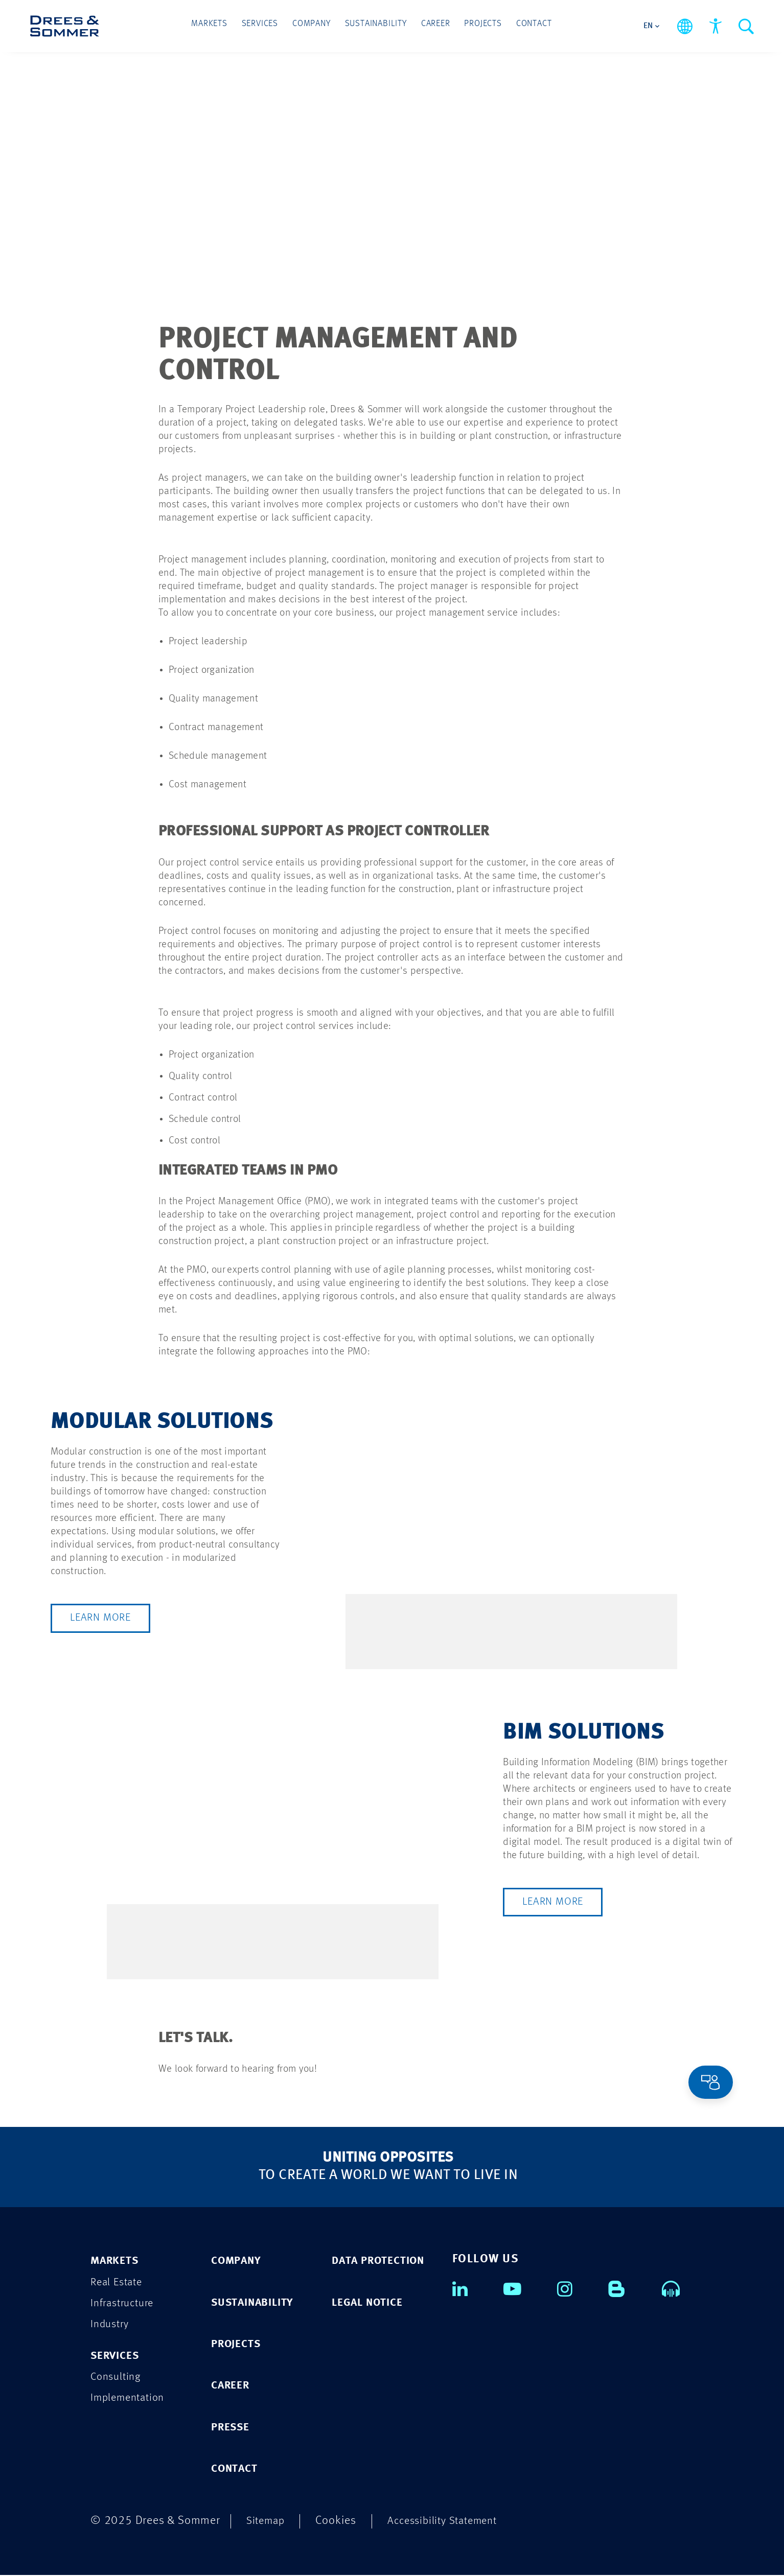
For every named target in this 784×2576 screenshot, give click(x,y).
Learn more (102, 1617)
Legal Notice (371, 2302)
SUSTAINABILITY (257, 2302)
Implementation (130, 2399)
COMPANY (239, 2260)
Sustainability (376, 26)
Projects (477, 26)
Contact (525, 26)
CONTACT (237, 2469)
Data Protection (383, 2260)
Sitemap (267, 2521)
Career (432, 26)
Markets (218, 26)
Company (314, 26)
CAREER (232, 2386)
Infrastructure (124, 2303)
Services (266, 26)
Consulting (117, 2377)
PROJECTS (238, 2344)
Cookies (339, 2521)
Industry (111, 2324)
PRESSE (232, 2427)
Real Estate (118, 2281)
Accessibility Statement (450, 2521)
